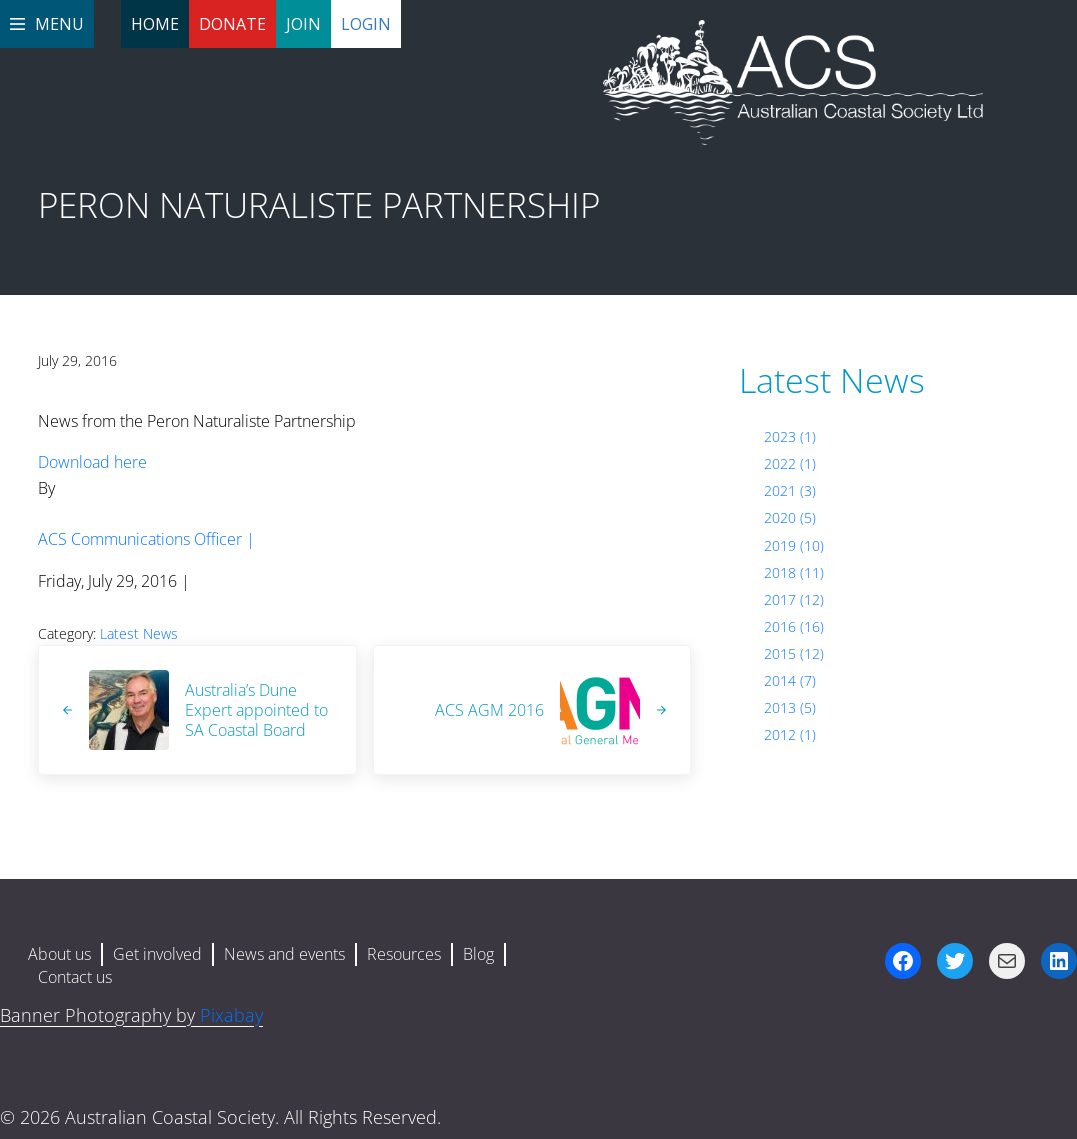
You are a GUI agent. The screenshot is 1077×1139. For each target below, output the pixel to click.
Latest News (139, 633)
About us (59, 954)
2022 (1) (790, 463)
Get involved (157, 954)
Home (155, 24)
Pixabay (231, 1015)
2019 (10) (794, 545)
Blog (478, 954)
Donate (232, 24)
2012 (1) (790, 734)
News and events (284, 954)
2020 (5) (790, 517)
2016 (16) (794, 626)
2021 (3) (790, 490)
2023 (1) (790, 436)
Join (303, 24)
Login (366, 24)
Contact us (75, 977)
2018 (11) (794, 572)
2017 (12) (794, 599)
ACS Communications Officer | (146, 539)
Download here (92, 462)
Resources (404, 954)
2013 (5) (790, 707)
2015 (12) (794, 653)
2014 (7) (790, 680)
